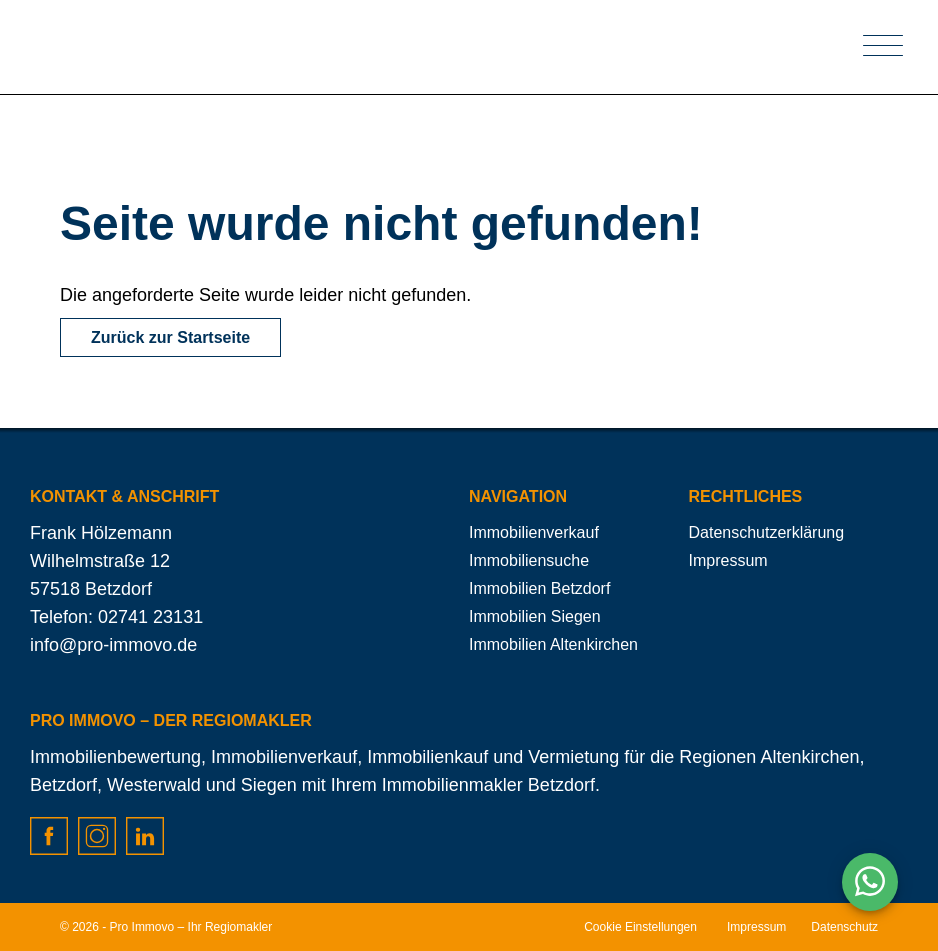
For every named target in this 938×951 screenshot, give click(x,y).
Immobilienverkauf (534, 532)
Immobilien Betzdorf (539, 588)
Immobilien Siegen (535, 616)
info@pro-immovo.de (113, 645)
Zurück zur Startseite (170, 337)
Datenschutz (844, 927)
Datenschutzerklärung (767, 532)
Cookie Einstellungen (640, 927)
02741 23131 (150, 617)
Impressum (728, 560)
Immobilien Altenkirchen (553, 644)
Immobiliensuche (529, 560)
